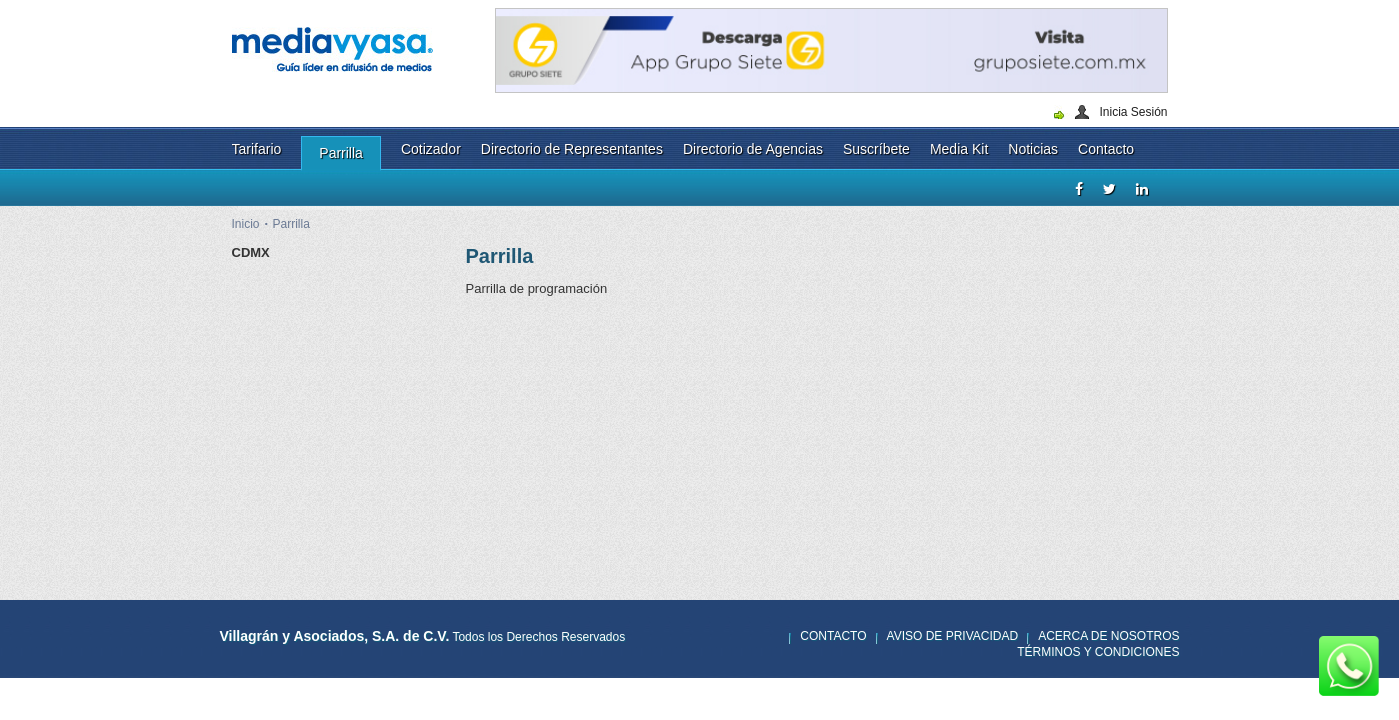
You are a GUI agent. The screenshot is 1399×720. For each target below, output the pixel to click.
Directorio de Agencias (753, 149)
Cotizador (431, 149)
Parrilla (341, 153)
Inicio (246, 224)
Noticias (1033, 149)
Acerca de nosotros (1108, 636)
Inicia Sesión (1133, 112)
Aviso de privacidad (953, 636)
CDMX (251, 252)
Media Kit (959, 149)
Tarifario (257, 149)
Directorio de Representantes (572, 149)
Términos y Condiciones (1098, 652)
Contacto (1106, 149)
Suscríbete (876, 149)
